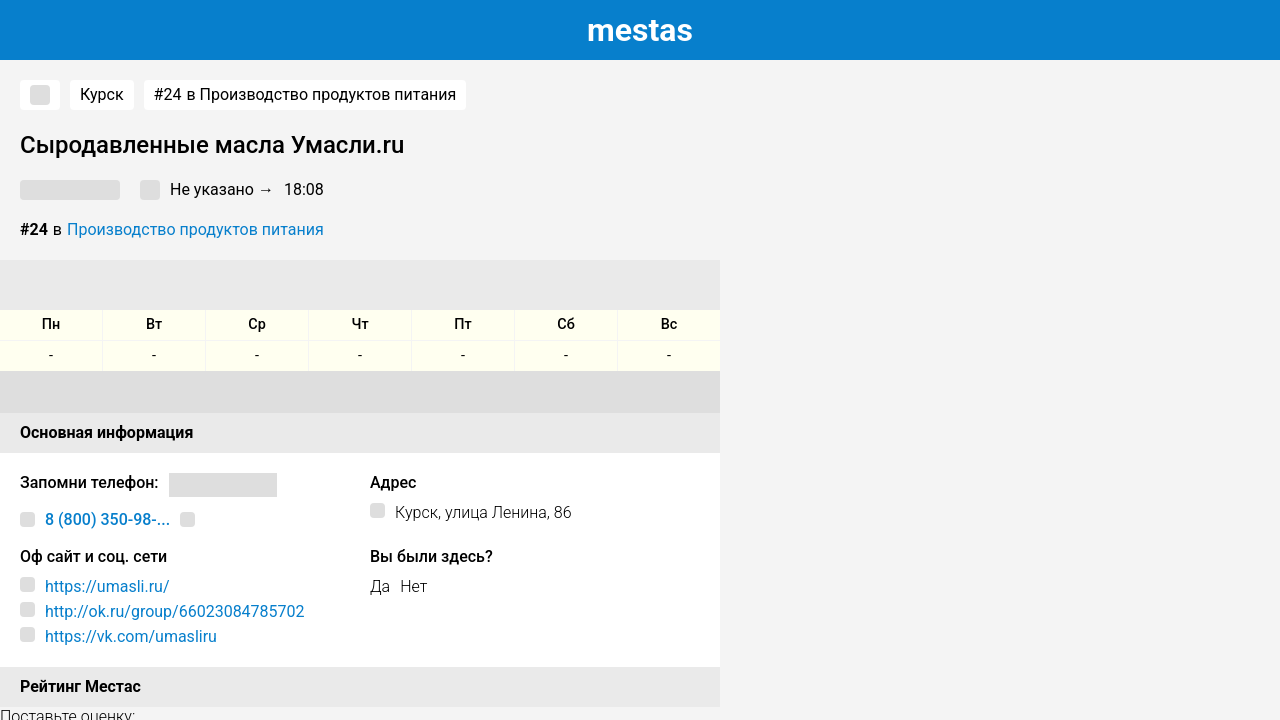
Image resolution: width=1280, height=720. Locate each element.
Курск (102, 94)
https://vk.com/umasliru (131, 636)
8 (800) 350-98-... (107, 519)
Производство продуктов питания (195, 229)
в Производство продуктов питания (305, 95)
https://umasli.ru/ (107, 586)
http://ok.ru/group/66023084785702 (175, 611)
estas (640, 30)
